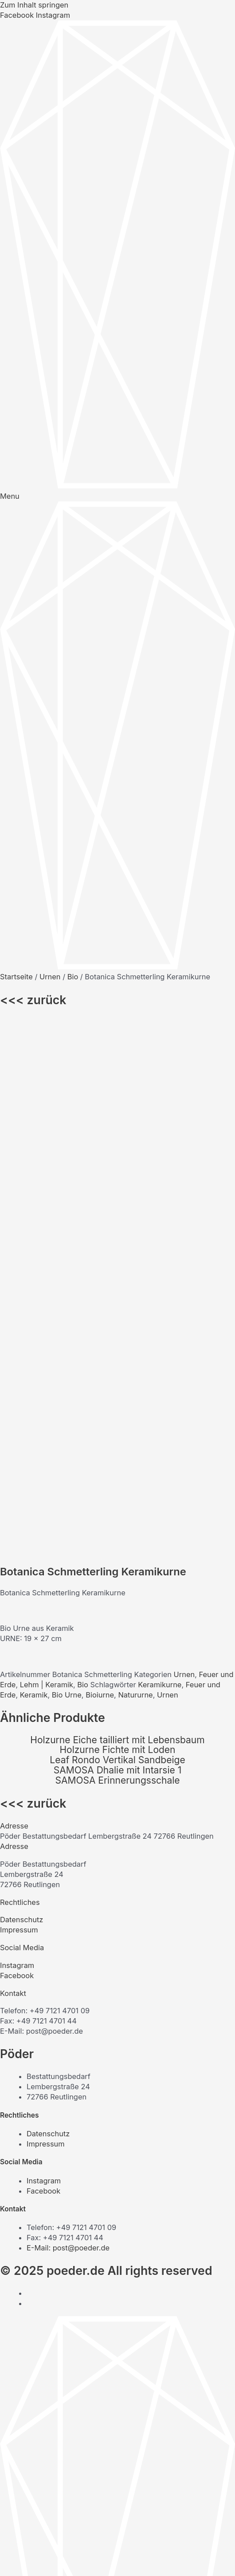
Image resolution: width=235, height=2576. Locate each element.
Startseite (16, 976)
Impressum (19, 1411)
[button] (117, 1308)
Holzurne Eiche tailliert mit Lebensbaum (117, 1222)
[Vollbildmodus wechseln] (34, 2557)
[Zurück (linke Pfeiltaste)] (10, 2570)
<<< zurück (33, 1000)
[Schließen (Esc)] (80, 2557)
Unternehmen (50, 2281)
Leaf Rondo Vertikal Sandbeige (117, 1242)
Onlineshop (46, 2332)
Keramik (34, 1177)
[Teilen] (57, 2557)
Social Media (22, 1429)
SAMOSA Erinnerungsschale (117, 1262)
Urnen (50, 976)
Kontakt (13, 1475)
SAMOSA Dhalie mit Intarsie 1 (117, 1252)
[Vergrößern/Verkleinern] (10, 2557)
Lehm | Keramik (46, 1166)
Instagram (17, 1447)
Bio (72, 976)
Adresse (14, 1308)
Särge (37, 2291)
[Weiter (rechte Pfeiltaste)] (34, 2570)
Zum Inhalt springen (34, 4)
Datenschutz (21, 1401)
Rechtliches (20, 1384)
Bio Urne (67, 1177)
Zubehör (41, 2311)
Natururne (135, 1177)
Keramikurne (159, 1166)
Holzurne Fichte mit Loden (117, 1231)
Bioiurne (100, 1177)
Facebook (17, 1457)
